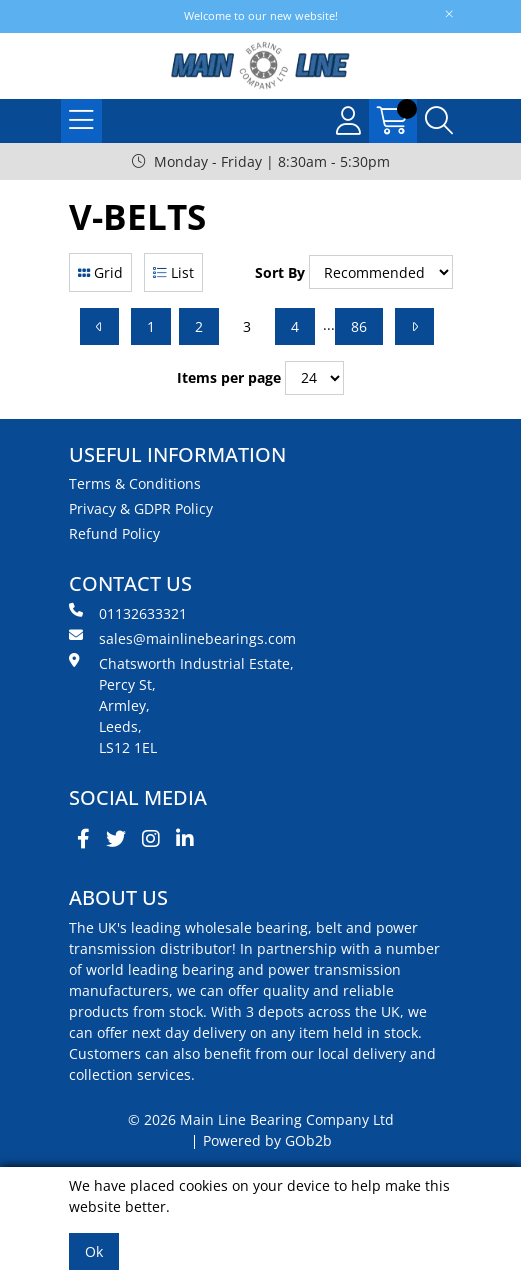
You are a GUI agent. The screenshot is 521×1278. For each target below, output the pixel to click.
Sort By (280, 272)
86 (359, 326)
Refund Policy (114, 533)
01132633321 (128, 613)
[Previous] (99, 326)
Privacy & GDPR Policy (141, 508)
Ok (94, 1251)
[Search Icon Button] (439, 121)
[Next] (414, 326)
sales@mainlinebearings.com (182, 638)
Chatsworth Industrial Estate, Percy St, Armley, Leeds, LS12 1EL (181, 705)
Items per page (229, 377)
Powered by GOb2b (267, 1140)
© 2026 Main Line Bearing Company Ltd (261, 1119)
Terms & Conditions (135, 483)
